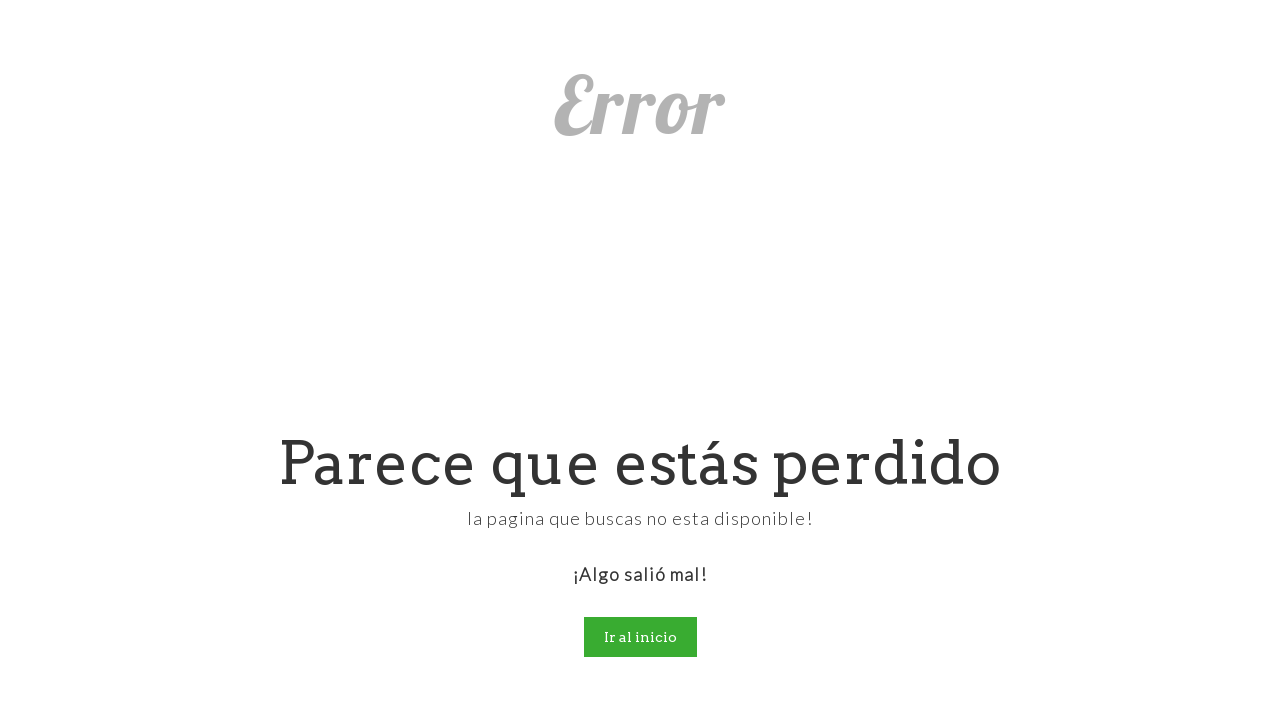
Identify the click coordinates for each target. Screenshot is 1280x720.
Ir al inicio (640, 637)
